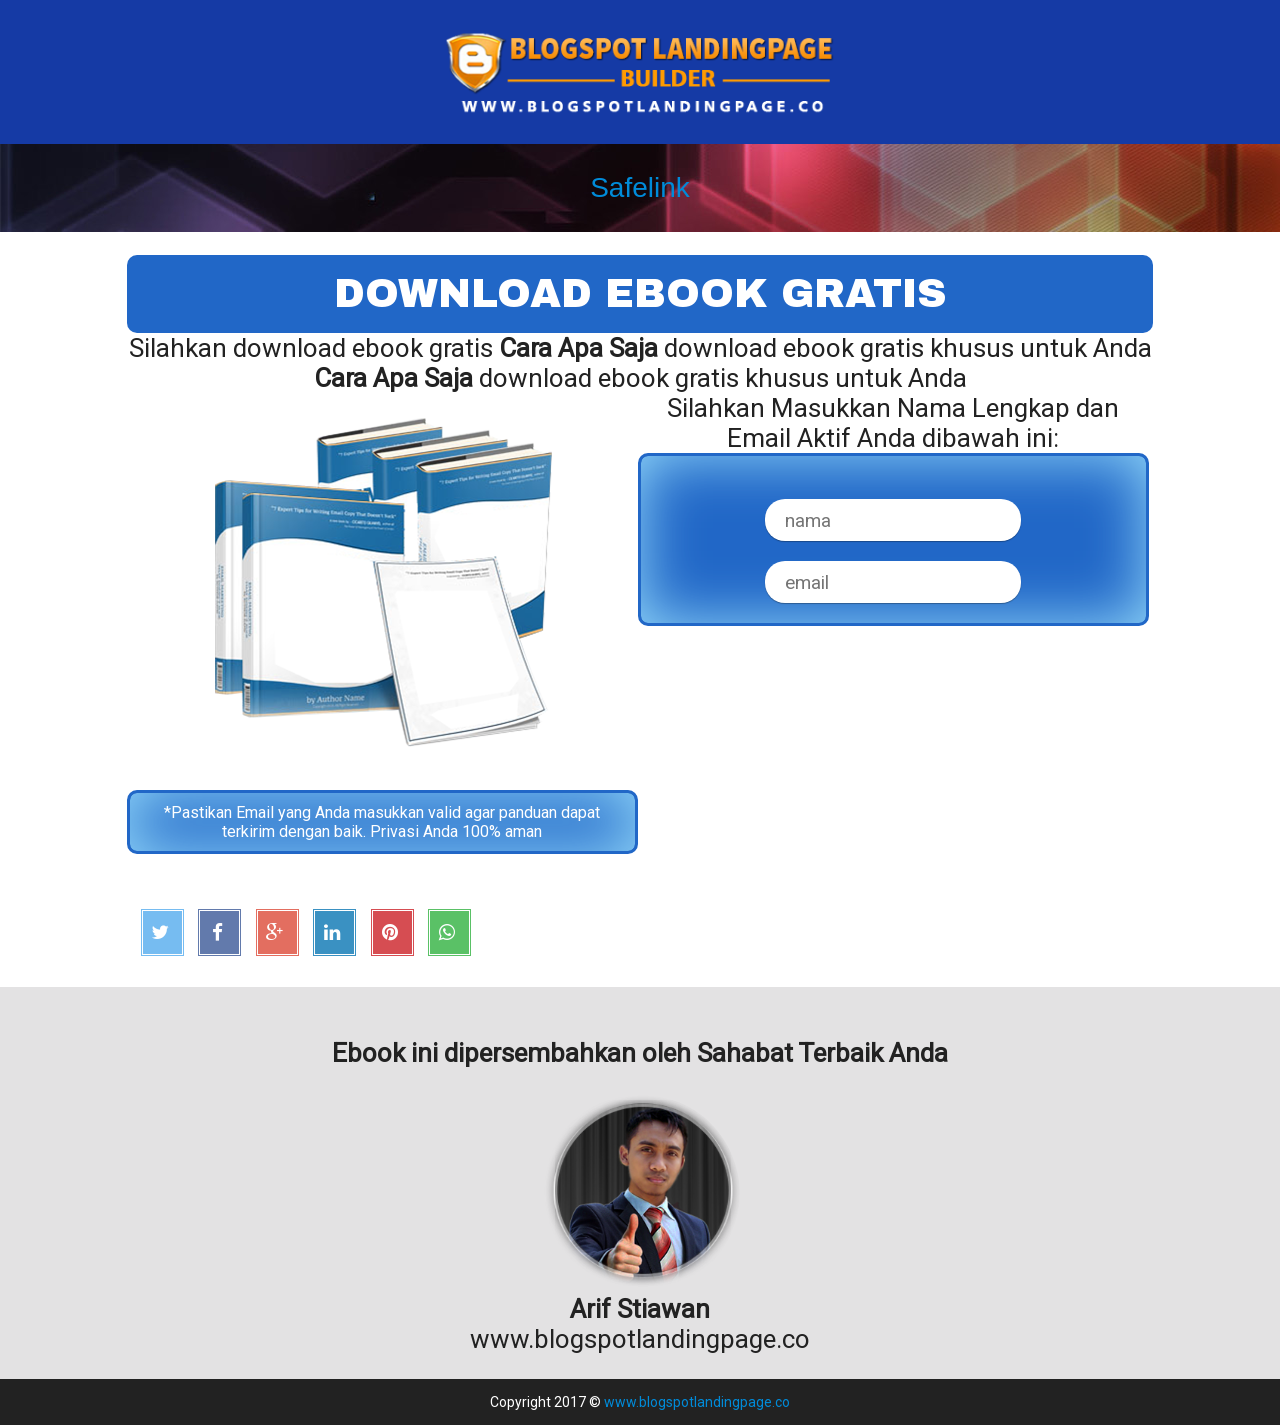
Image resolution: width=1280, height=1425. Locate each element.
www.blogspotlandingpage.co (697, 1402)
